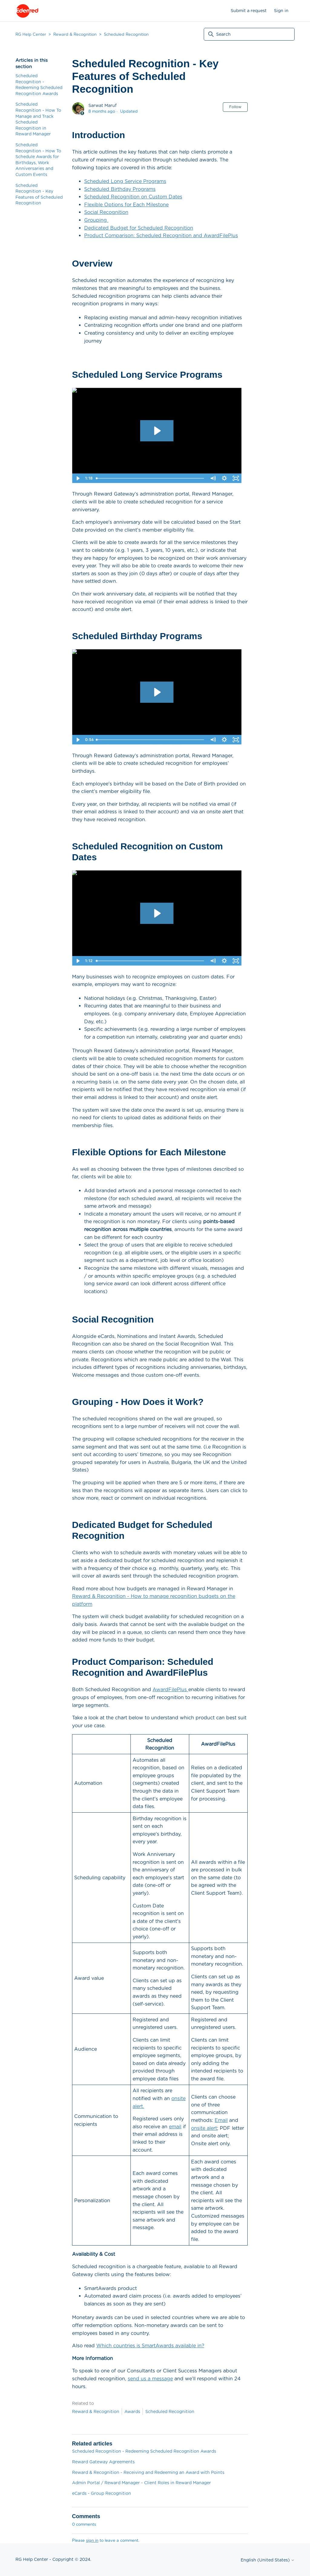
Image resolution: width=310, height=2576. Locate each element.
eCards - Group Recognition (101, 2493)
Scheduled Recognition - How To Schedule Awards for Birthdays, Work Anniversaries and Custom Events (38, 159)
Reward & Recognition (75, 34)
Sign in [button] (281, 10)
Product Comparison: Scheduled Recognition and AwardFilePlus (161, 235)
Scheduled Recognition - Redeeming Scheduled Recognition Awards (38, 84)
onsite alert (204, 2128)
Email (221, 2120)
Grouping (96, 220)
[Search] (249, 34)
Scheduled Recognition (126, 34)
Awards (132, 2411)
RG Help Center (30, 34)
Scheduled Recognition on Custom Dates (133, 197)
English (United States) (268, 2560)
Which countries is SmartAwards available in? (150, 2346)
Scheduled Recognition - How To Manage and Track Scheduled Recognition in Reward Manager (38, 119)
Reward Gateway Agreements (103, 2461)
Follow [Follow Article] (235, 107)
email (175, 2127)
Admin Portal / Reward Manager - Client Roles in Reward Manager (141, 2482)
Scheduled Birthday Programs (120, 189)
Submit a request (249, 10)
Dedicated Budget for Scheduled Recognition (138, 228)
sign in (92, 2540)
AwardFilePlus (170, 1689)
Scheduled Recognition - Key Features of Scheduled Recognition (39, 194)
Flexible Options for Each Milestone (126, 204)
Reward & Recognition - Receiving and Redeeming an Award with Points (148, 2472)
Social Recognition (106, 212)
